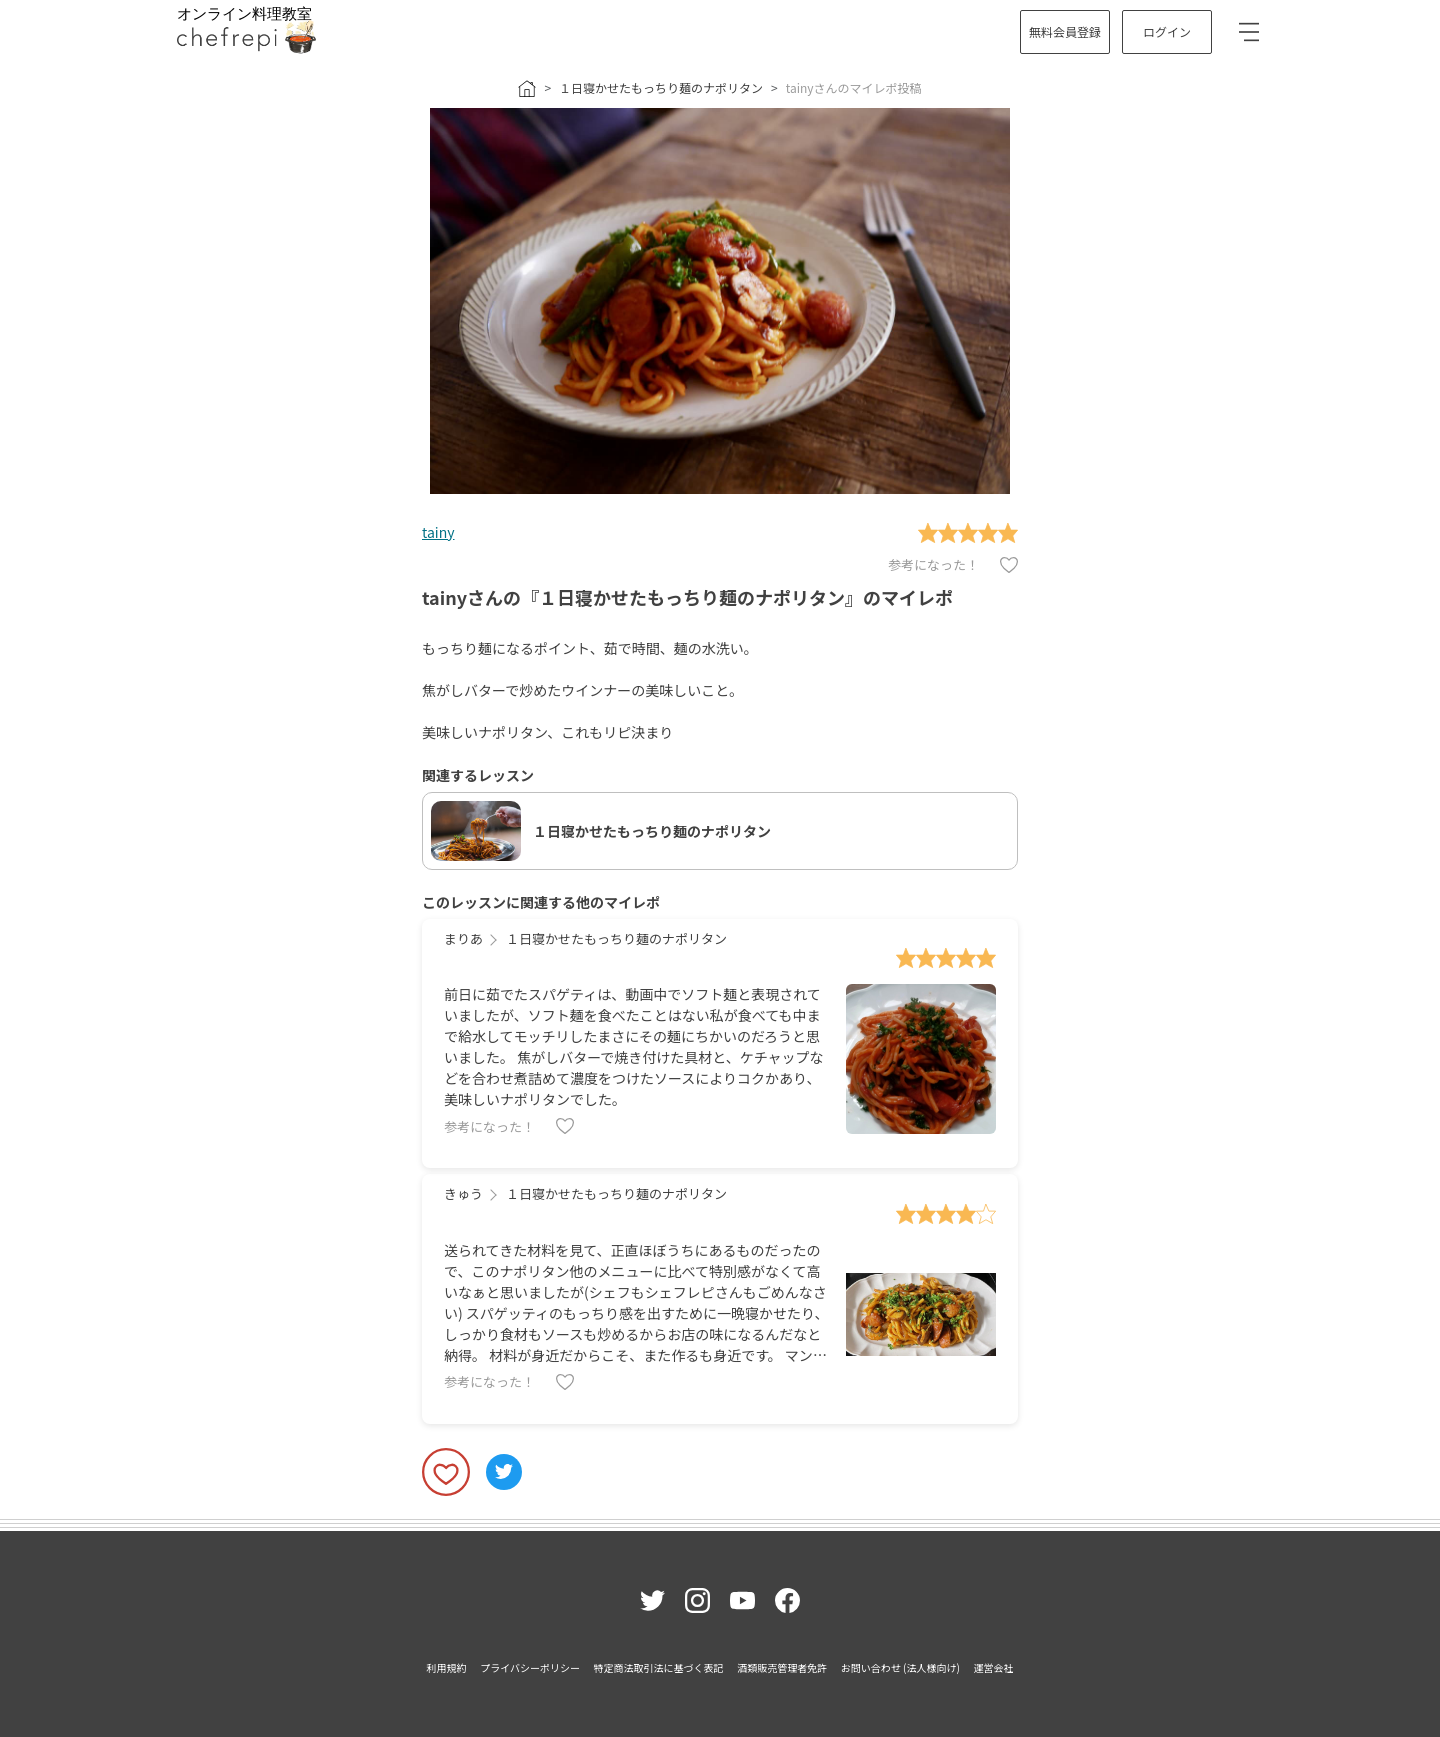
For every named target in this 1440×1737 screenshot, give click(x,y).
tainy (438, 532)
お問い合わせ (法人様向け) (900, 1667)
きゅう (463, 1193)
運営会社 (993, 1667)
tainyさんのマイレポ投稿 (854, 87)
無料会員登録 (1065, 31)
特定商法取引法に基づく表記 (659, 1667)
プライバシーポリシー (530, 1667)
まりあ (463, 938)
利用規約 (447, 1667)
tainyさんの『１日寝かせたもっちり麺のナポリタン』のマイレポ (687, 597)
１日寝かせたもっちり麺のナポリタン (661, 87)
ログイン (1167, 31)
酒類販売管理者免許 (782, 1667)
